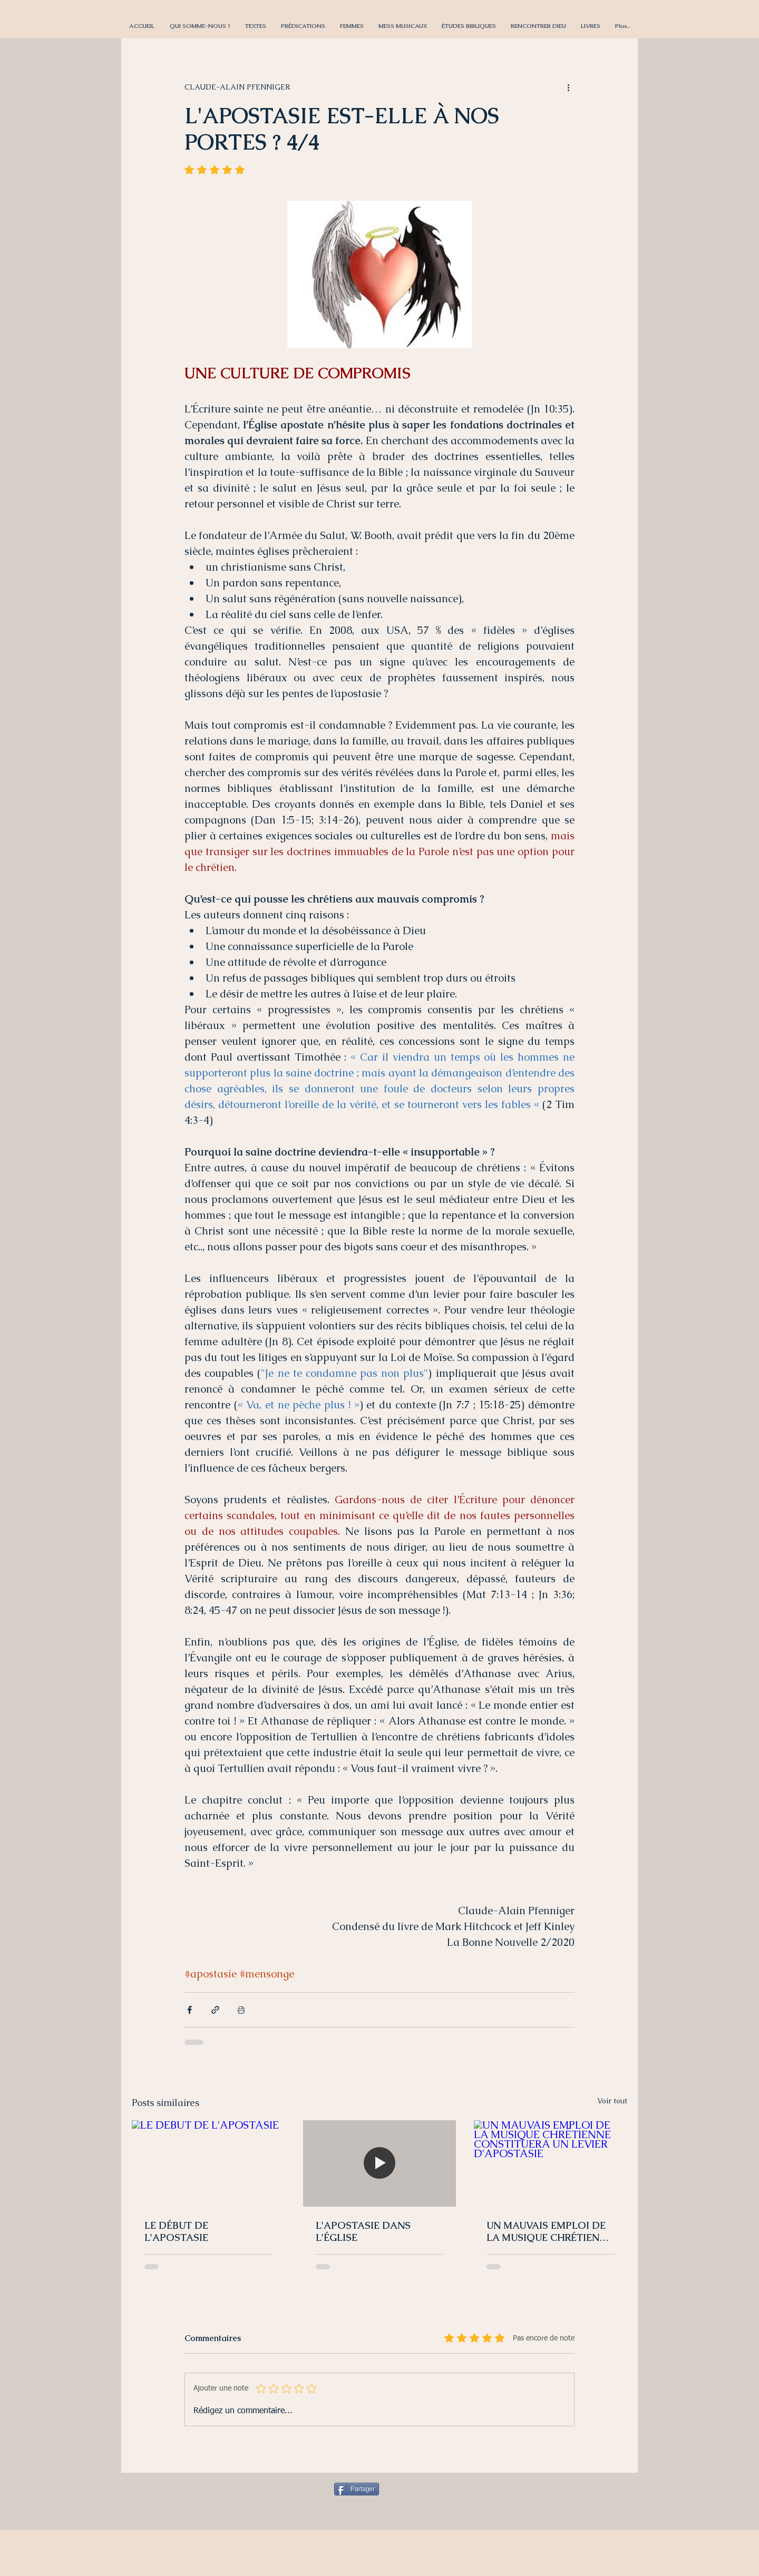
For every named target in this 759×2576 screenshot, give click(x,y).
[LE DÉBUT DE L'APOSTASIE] (208, 2163)
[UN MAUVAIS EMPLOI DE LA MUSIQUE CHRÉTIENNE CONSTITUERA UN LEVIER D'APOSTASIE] (550, 2163)
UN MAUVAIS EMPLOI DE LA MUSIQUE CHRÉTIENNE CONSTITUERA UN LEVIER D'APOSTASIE (549, 2231)
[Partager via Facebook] (189, 2010)
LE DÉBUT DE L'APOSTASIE (176, 2231)
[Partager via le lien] (215, 2010)
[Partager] (356, 2489)
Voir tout (612, 2100)
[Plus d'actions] (568, 87)
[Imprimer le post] (241, 2010)
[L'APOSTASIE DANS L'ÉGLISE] (379, 2163)
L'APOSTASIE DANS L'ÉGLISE (363, 2231)
